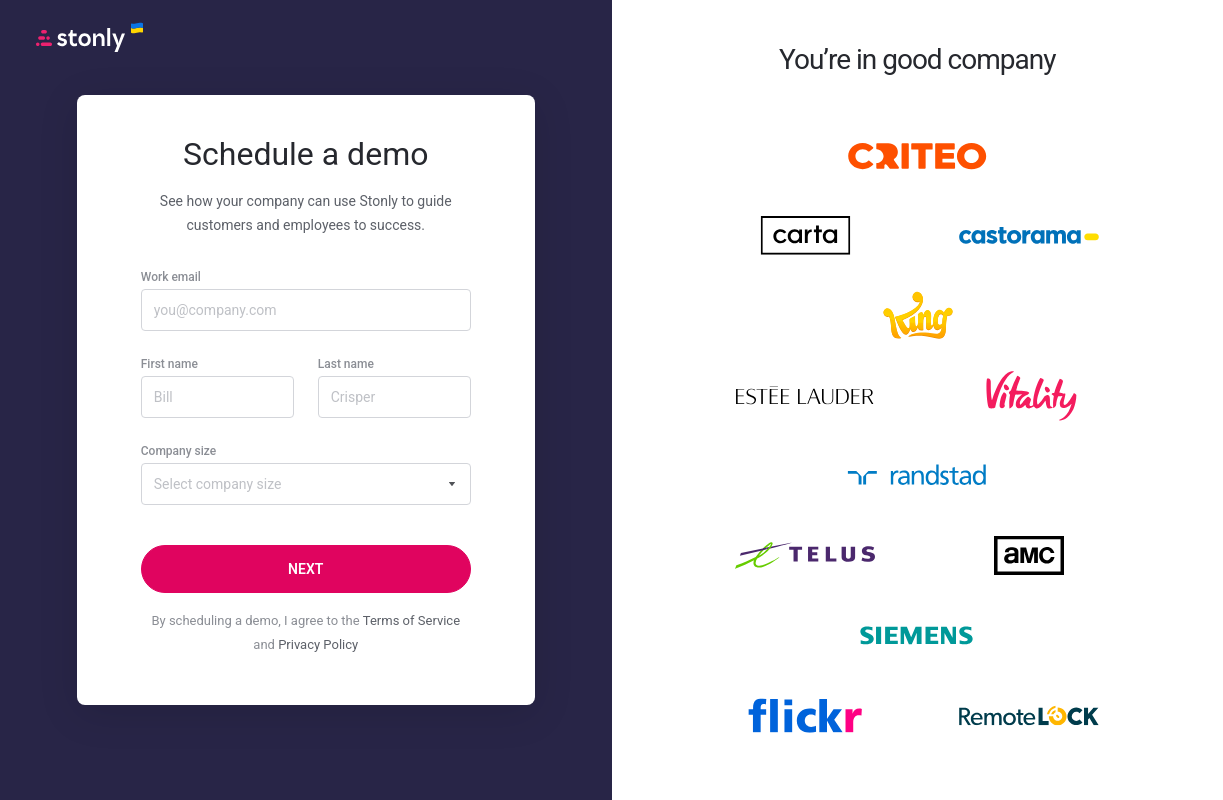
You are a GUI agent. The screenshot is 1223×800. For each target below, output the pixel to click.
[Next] (306, 569)
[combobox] (306, 484)
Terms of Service (411, 620)
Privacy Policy (318, 644)
